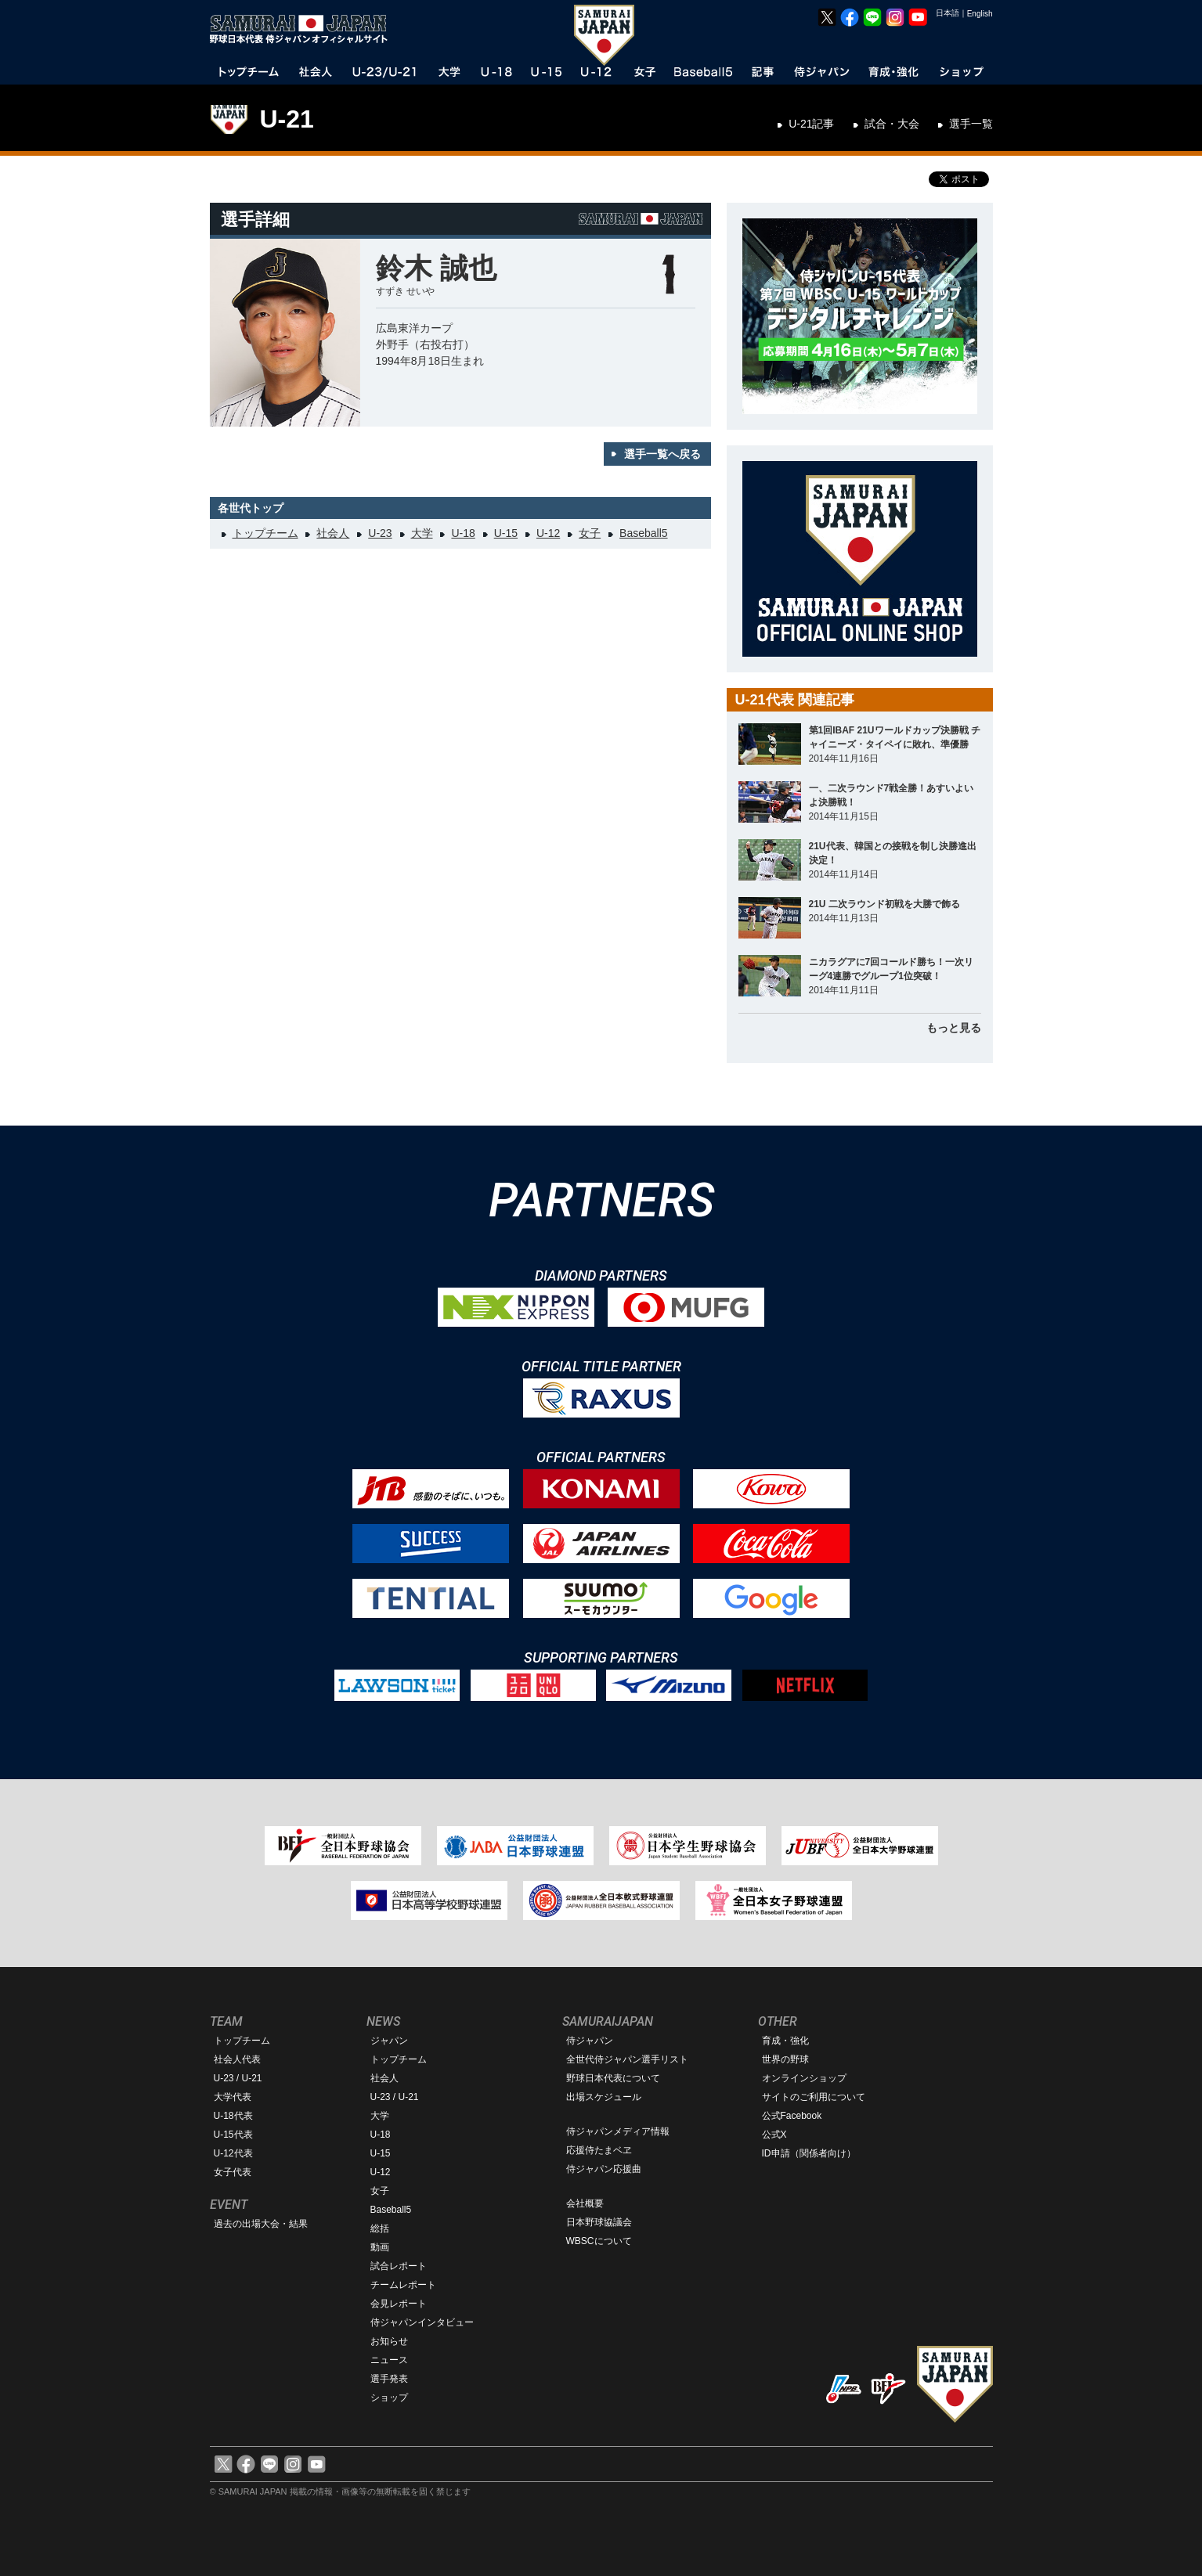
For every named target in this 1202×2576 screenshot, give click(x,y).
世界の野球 (785, 2059)
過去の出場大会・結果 (261, 2223)
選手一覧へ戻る (662, 454)
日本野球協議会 (599, 2222)
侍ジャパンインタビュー (422, 2322)
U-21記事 (811, 123)
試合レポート (398, 2266)
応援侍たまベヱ (599, 2150)
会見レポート (398, 2303)
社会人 (332, 533)
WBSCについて (599, 2241)
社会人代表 (237, 2059)
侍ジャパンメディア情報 (618, 2131)
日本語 (947, 13)
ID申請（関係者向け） (809, 2153)
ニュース (389, 2359)
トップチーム (265, 533)
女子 (590, 533)
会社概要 (585, 2203)
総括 (379, 2228)
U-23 (380, 533)
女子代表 (232, 2172)
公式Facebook (792, 2115)
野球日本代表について (613, 2078)
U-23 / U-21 (238, 2078)
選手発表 (389, 2378)
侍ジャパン (589, 2040)
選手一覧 (971, 123)
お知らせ (389, 2341)
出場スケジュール (603, 2096)
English (980, 13)
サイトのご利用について (813, 2096)
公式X (774, 2134)
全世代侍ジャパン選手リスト (627, 2059)
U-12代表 (233, 2153)
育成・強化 (785, 2040)
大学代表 (232, 2096)
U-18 (463, 533)
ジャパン (389, 2040)
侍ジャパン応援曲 (603, 2168)
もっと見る (953, 1027)
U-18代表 (233, 2115)
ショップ (389, 2397)
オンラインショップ (804, 2078)
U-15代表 (233, 2134)
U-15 (506, 533)
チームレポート (403, 2284)
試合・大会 (892, 123)
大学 (422, 533)
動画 (379, 2247)
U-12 (548, 533)
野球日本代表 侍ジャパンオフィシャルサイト (304, 29)
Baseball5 (643, 533)
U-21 (287, 119)
